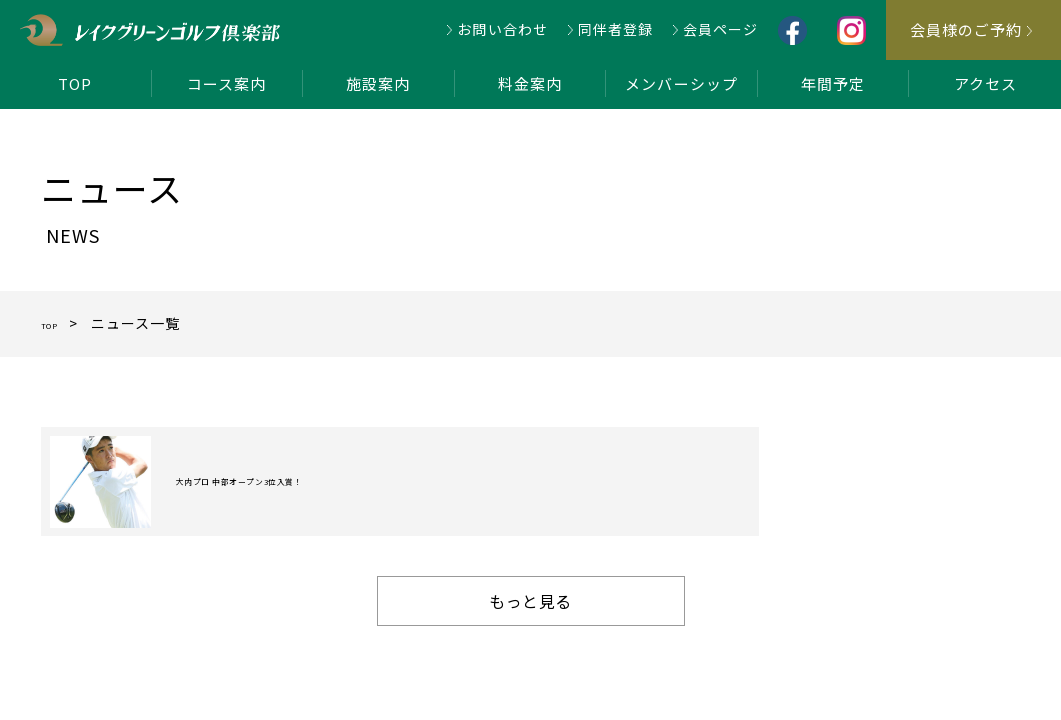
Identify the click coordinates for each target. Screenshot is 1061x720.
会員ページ (720, 29)
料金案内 (530, 83)
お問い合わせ (502, 29)
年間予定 (833, 83)
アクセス (985, 83)
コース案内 (226, 83)
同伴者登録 (615, 29)
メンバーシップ (681, 83)
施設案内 (378, 83)
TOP (75, 83)
